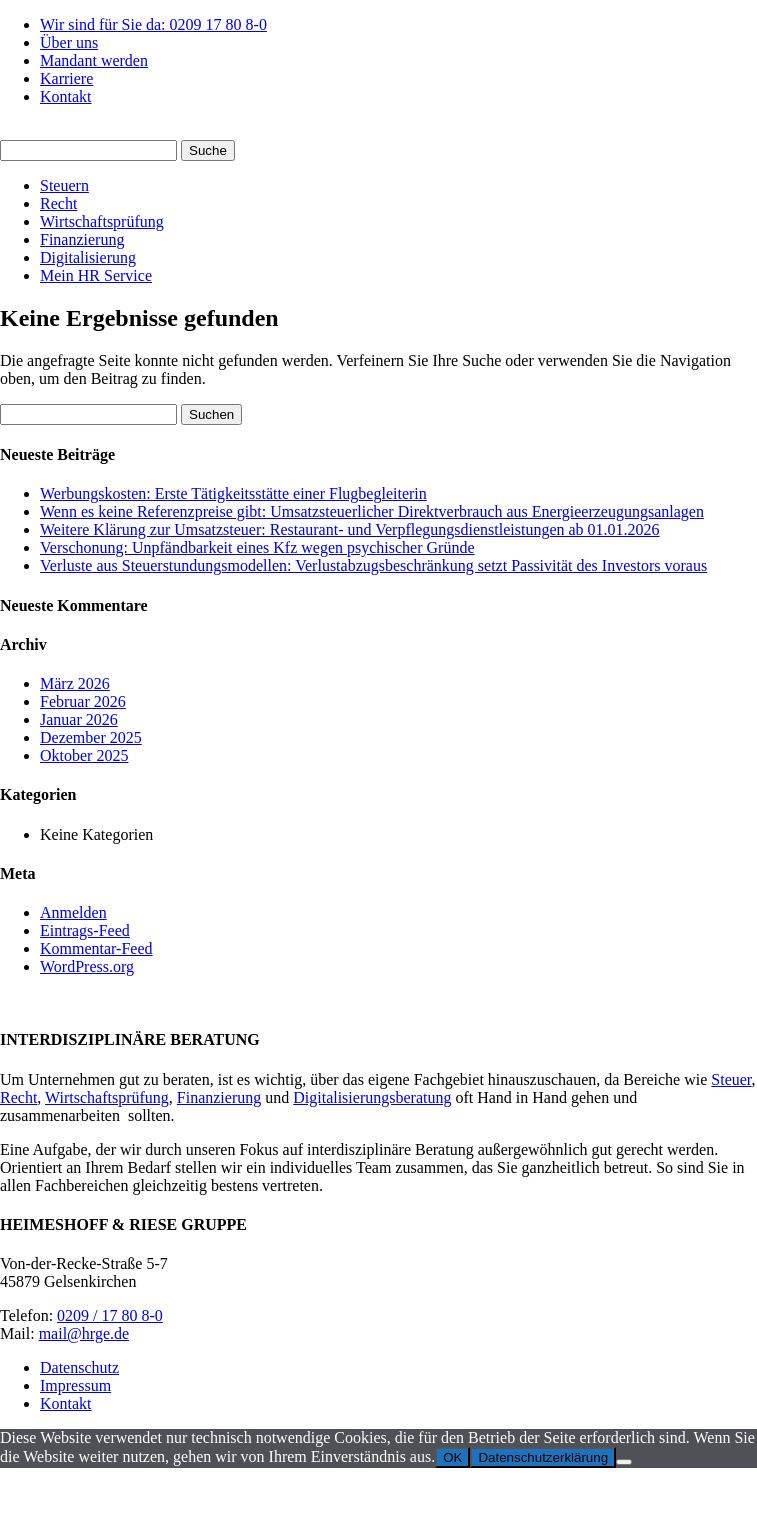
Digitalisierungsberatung (372, 1097)
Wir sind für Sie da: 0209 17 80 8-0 (153, 24)
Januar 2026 (79, 719)
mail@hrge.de (84, 1333)
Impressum (75, 1385)
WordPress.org (87, 966)
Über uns (69, 42)
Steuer (731, 1079)
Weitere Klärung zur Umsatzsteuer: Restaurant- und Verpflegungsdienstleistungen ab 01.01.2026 (350, 529)
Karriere (66, 78)
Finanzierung (82, 239)
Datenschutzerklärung (543, 1457)
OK (452, 1457)
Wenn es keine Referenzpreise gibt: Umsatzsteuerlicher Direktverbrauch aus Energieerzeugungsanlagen (372, 511)
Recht (58, 203)
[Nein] (624, 1462)
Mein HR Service (96, 275)
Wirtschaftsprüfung (102, 221)
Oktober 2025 (84, 755)
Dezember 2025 (91, 737)
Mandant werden (94, 60)
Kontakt (66, 96)
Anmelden (73, 912)
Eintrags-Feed (85, 930)
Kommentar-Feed (96, 948)
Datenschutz (79, 1367)
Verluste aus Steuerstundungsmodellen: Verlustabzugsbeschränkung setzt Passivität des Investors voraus (373, 565)
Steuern (64, 185)
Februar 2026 (83, 701)
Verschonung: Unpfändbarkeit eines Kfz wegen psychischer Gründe (257, 547)
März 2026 (75, 683)
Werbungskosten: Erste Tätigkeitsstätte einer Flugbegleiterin (233, 493)
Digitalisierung (88, 257)
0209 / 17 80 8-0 (110, 1315)
